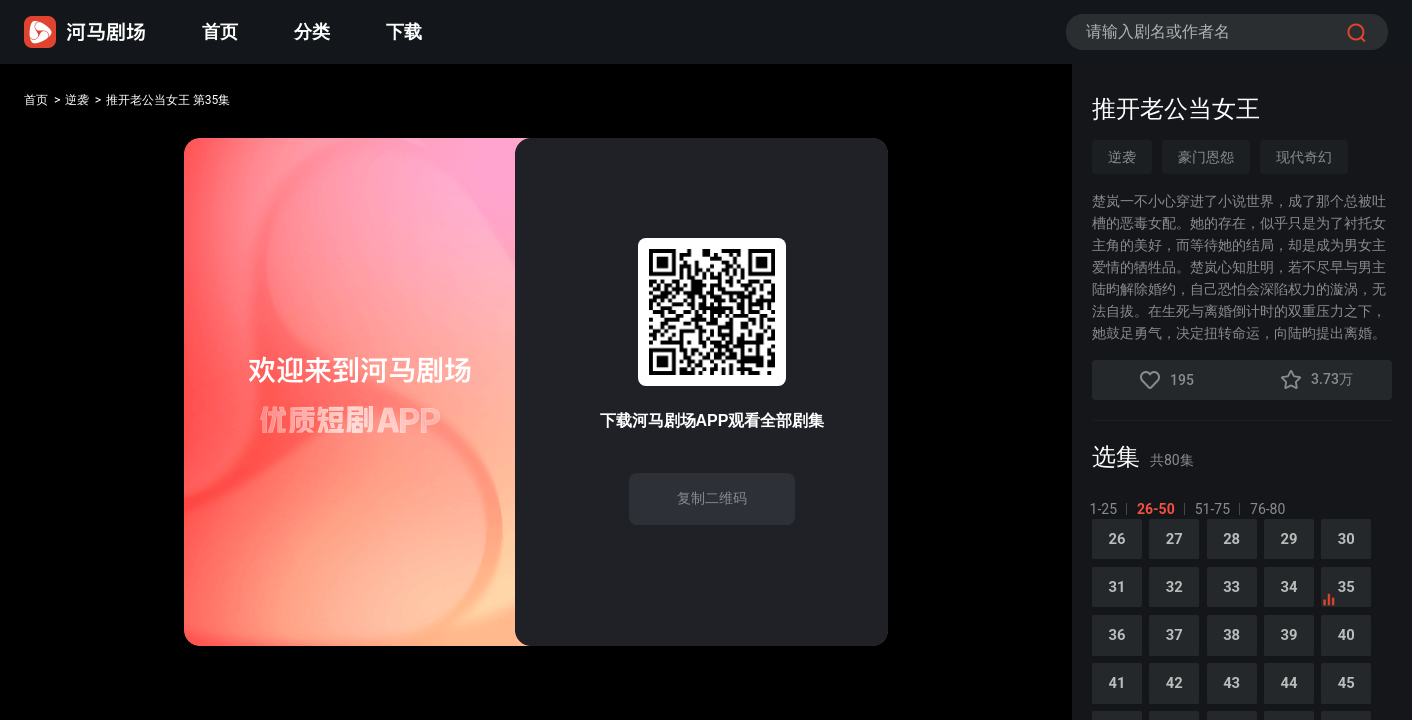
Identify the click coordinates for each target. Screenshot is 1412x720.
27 (1181, 550)
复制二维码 (712, 498)
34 (1305, 602)
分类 (312, 31)
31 (1119, 602)
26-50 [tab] (1158, 509)
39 (1305, 654)
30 (1367, 550)
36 (1119, 654)
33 (1243, 602)
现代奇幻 (1304, 157)
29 (1305, 550)
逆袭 (92, 103)
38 (1243, 654)
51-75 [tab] (1214, 509)
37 (1181, 654)
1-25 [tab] (1105, 509)
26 (1119, 550)
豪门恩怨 (1206, 157)
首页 (220, 31)
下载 (404, 31)
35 (1358, 609)
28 (1243, 550)
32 (1181, 602)
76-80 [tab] (1269, 509)
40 (1367, 654)
